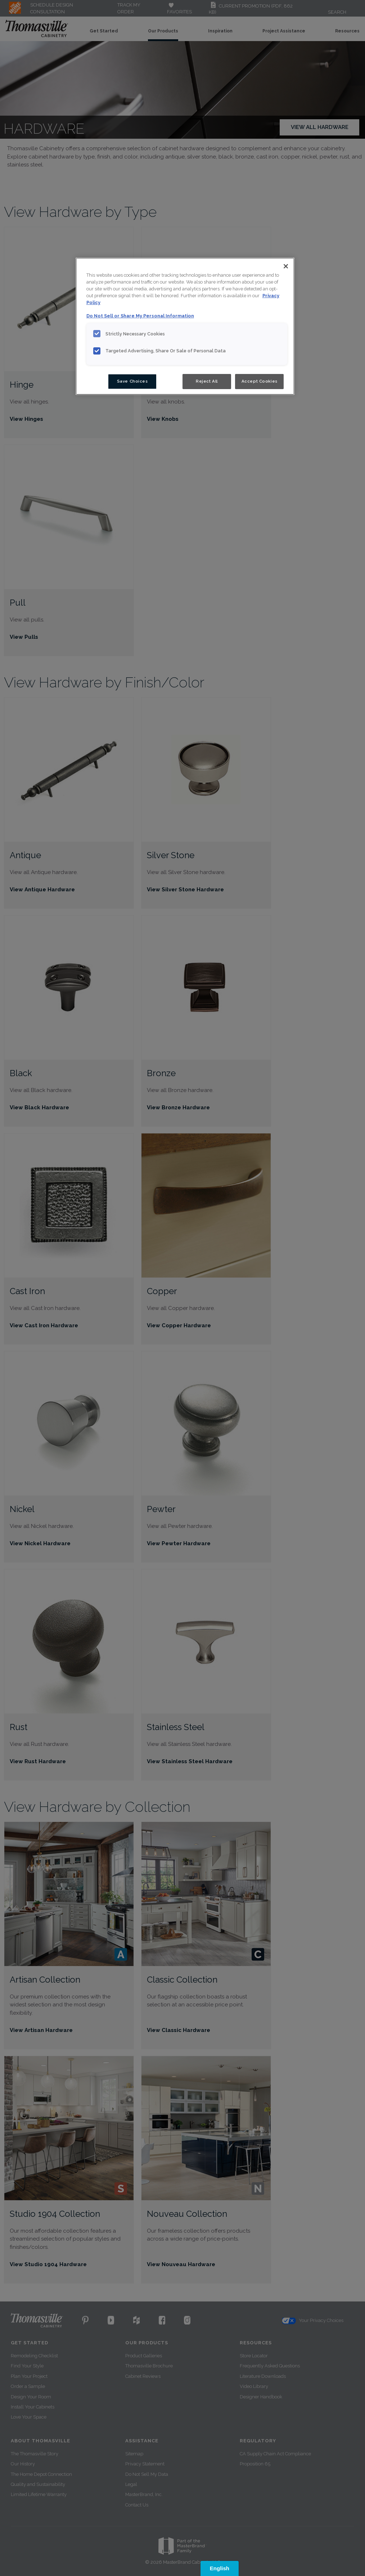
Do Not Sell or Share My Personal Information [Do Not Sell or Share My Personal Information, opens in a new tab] (140, 315)
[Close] (286, 266)
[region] (185, 326)
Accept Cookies (260, 381)
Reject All (207, 381)
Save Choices (132, 381)
